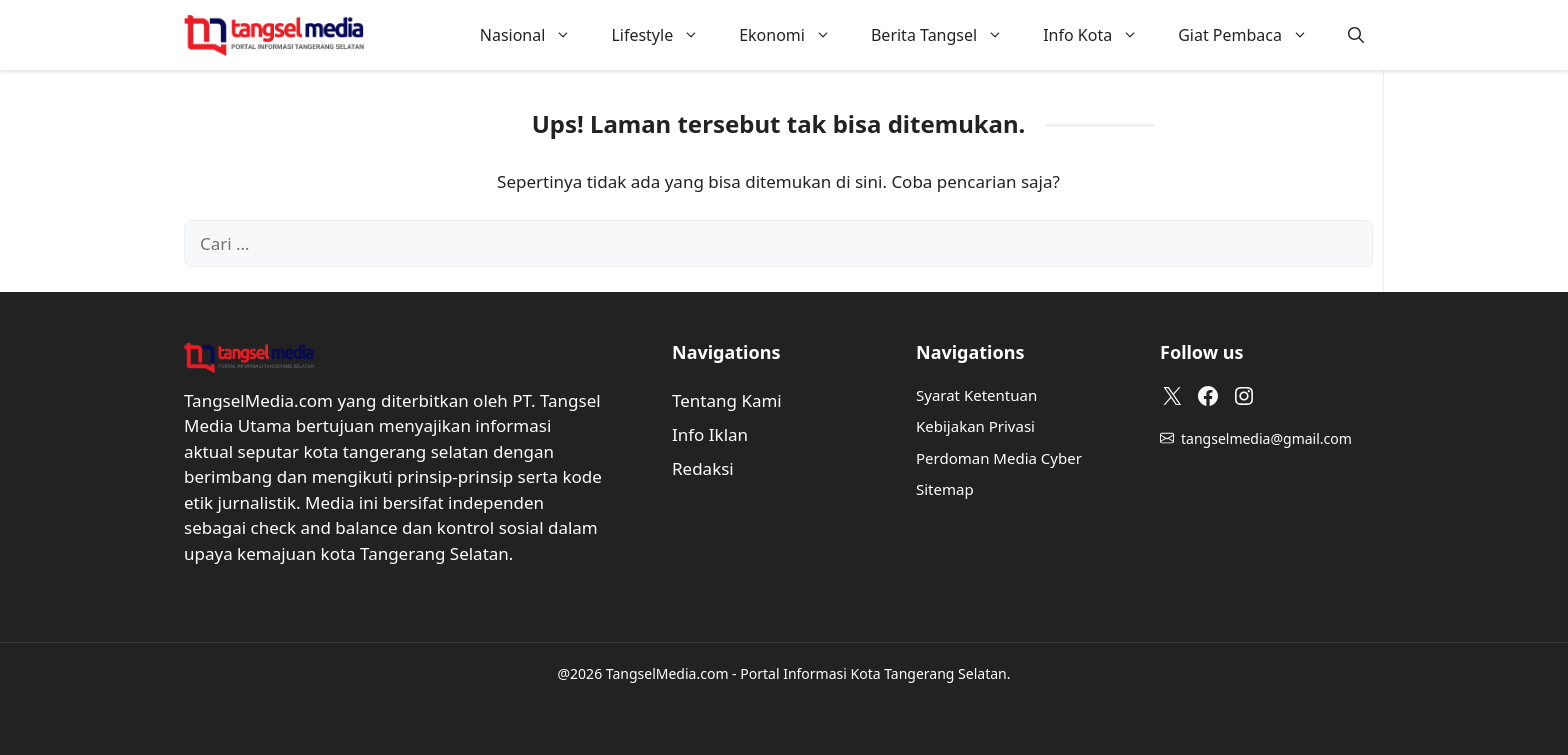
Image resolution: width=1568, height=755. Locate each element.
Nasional (536, 35)
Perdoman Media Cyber (999, 458)
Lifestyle (665, 35)
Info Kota (1100, 35)
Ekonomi (795, 35)
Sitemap (945, 489)
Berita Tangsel (947, 35)
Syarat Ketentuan (976, 395)
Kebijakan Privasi (975, 426)
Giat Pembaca (1253, 35)
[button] (1356, 35)
